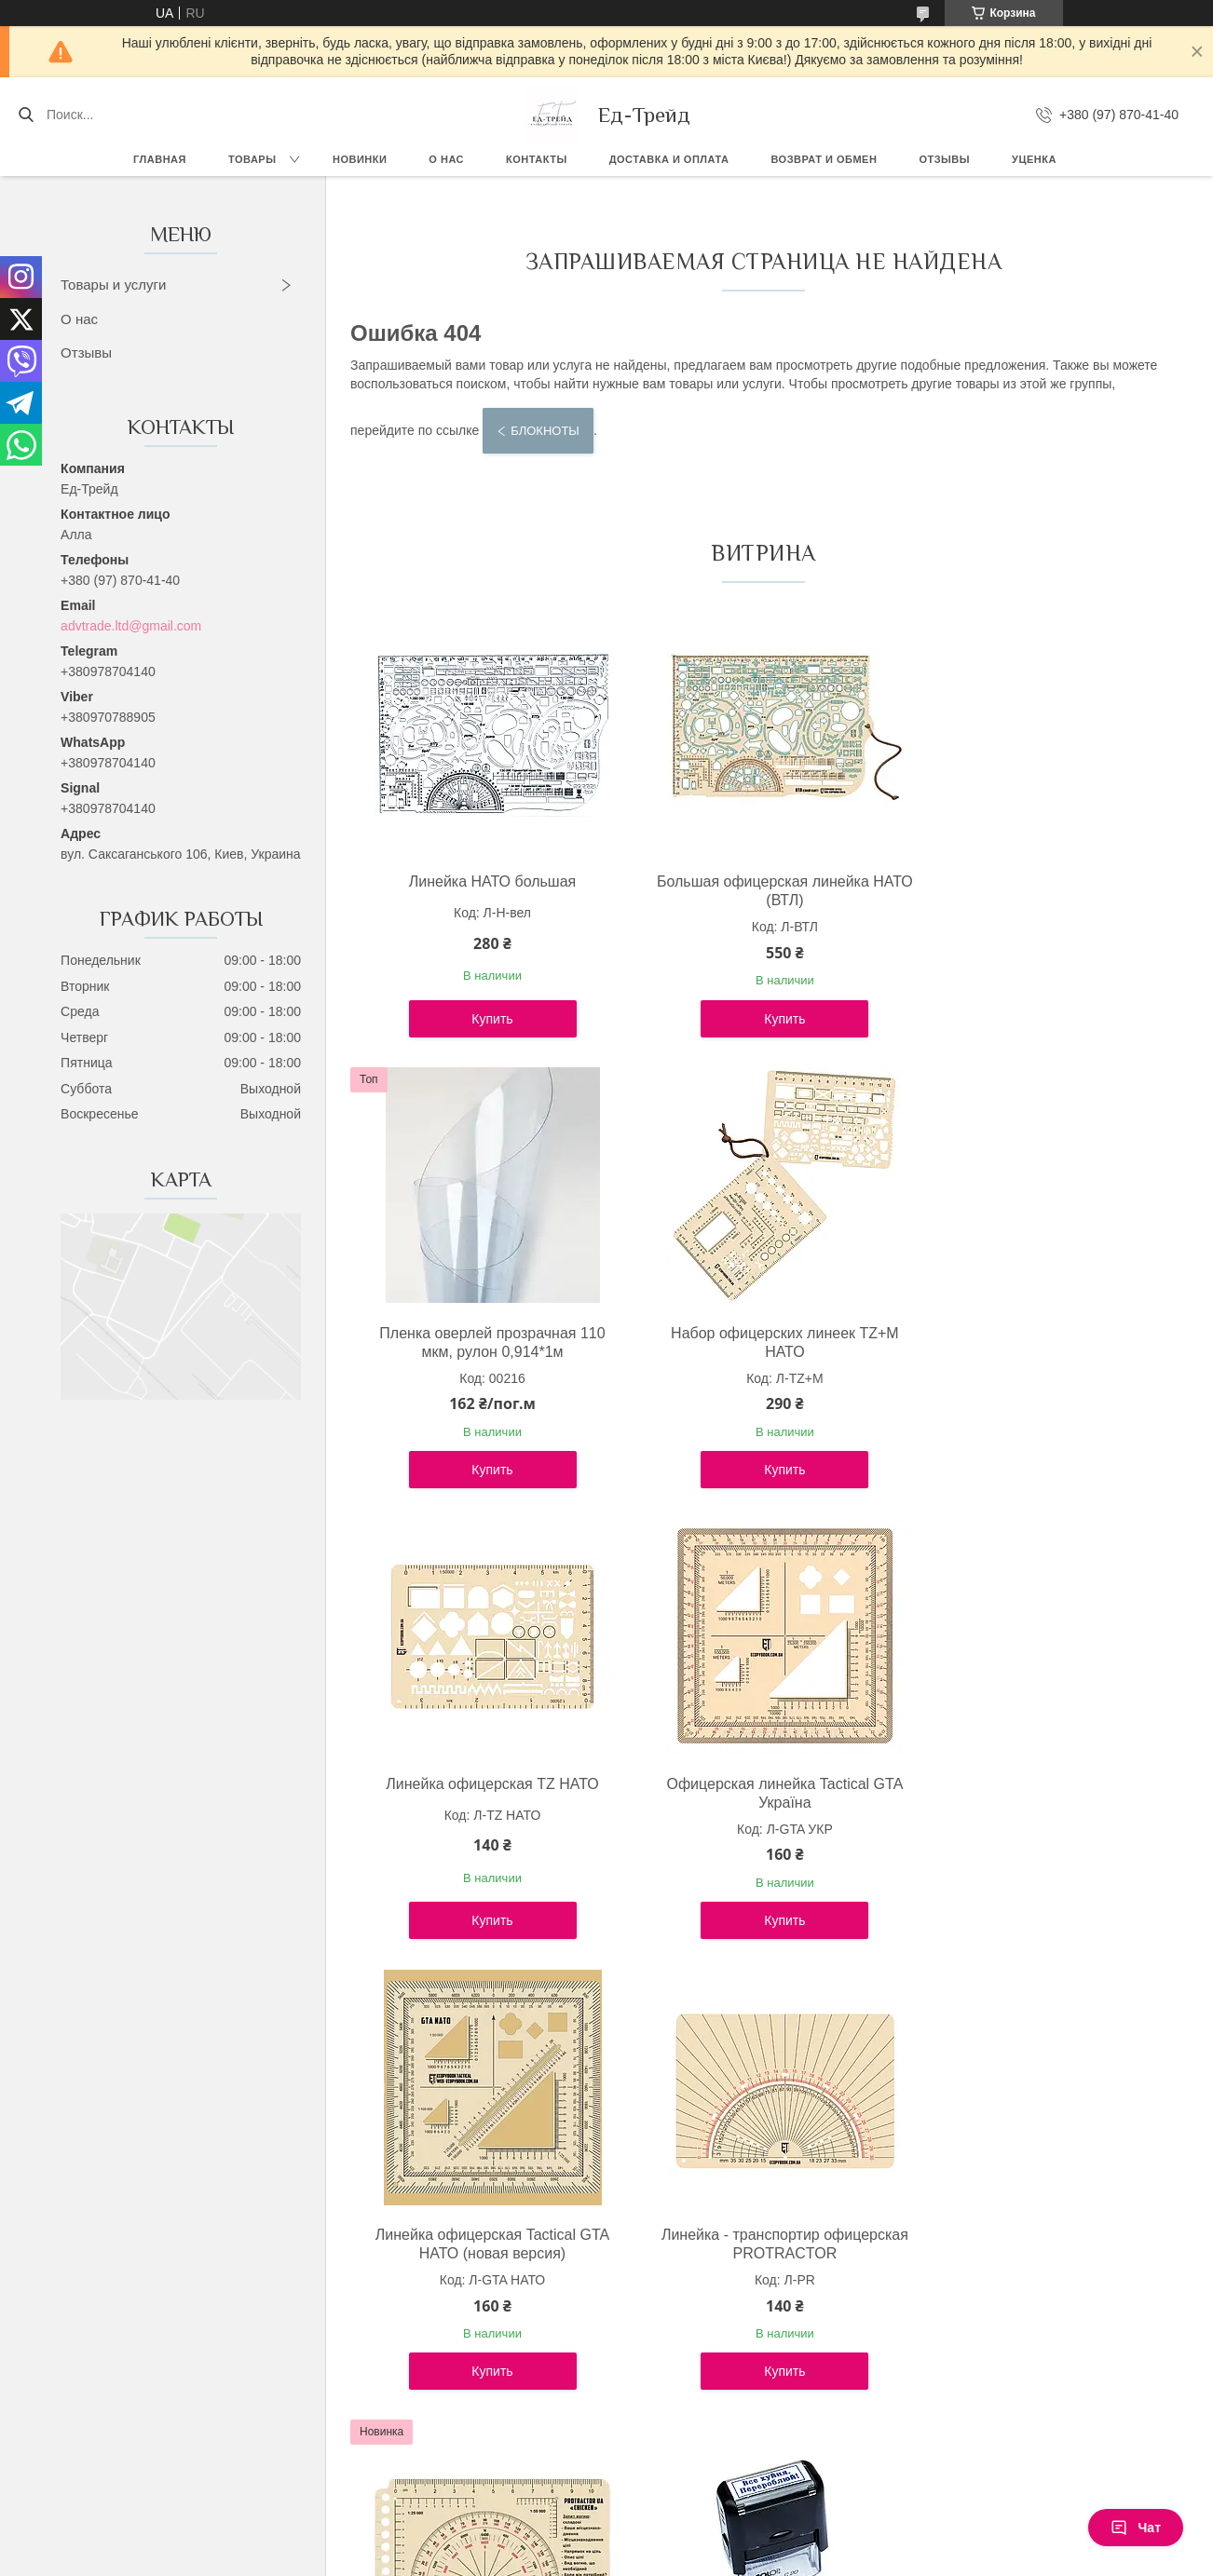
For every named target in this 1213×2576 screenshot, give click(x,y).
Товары (252, 159)
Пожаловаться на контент (548, 2558)
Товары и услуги (113, 284)
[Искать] (26, 115)
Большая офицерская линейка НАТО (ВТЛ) (759, 891)
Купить (483, 1018)
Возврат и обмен (823, 159)
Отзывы (944, 159)
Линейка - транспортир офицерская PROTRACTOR (759, 1793)
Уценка (1034, 159)
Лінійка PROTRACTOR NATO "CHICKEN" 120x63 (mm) (1034, 1793)
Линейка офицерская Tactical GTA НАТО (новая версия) (484, 1793)
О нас (446, 159)
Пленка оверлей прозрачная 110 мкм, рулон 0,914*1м (1034, 891)
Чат (1136, 2527)
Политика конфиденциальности (706, 2558)
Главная (159, 159)
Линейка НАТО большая (484, 881)
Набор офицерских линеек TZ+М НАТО (484, 1342)
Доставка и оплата (669, 159)
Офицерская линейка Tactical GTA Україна (1035, 1342)
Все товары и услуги (756, 2431)
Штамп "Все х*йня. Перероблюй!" (484, 2235)
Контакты (536, 159)
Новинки (360, 159)
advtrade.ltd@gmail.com (131, 625)
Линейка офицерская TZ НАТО (759, 1333)
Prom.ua (686, 2541)
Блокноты (545, 431)
